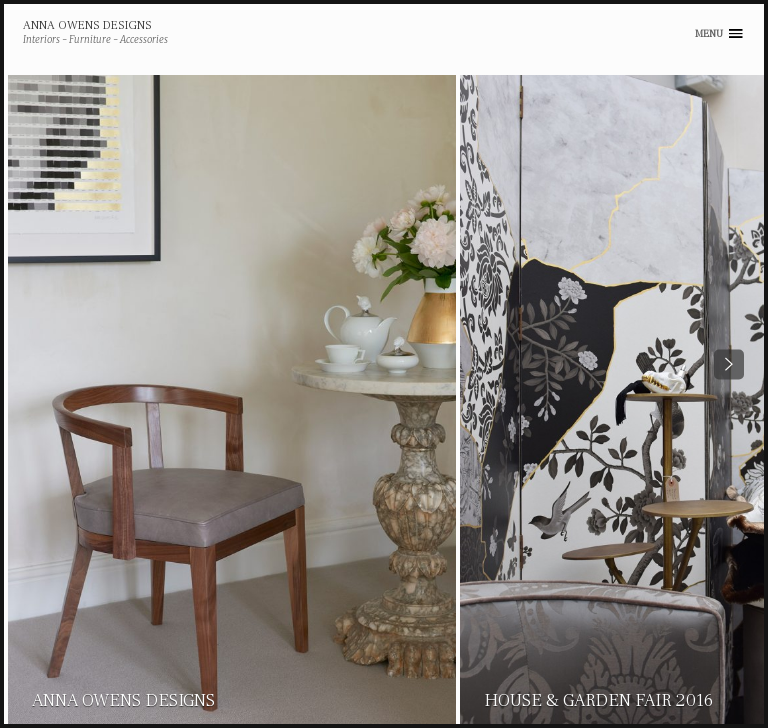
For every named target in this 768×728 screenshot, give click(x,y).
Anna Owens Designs (87, 26)
